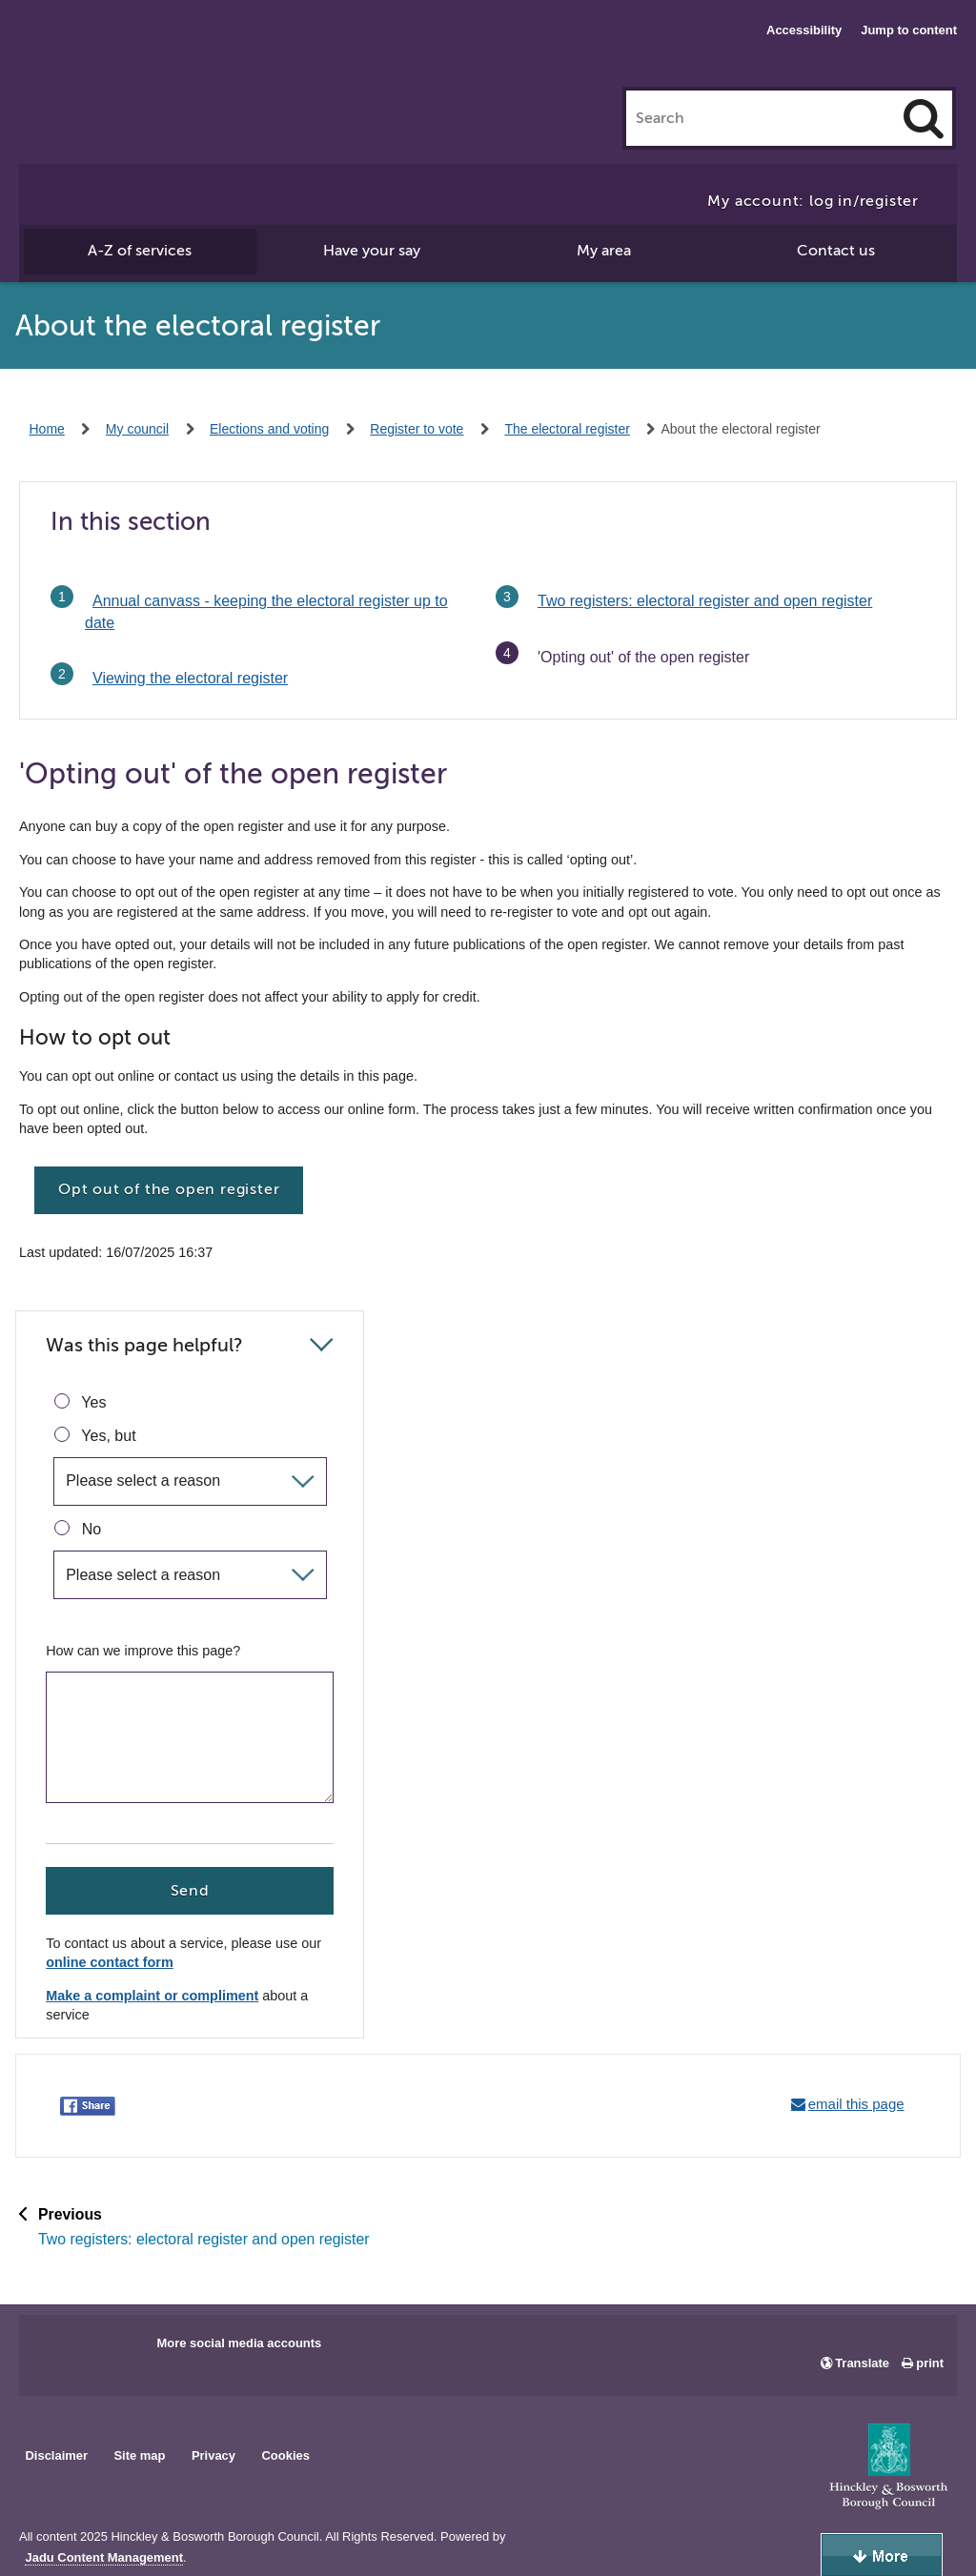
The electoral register (567, 428)
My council (137, 428)
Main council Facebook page (53, 2349)
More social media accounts (238, 2343)
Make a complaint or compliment (152, 1996)
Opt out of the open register (168, 1189)
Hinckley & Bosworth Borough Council (129, 52)
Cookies (286, 2455)
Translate (862, 2363)
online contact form (109, 1963)
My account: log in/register (813, 201)
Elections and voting (269, 428)
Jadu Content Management (104, 2558)
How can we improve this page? (143, 1650)
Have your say (371, 250)
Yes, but (94, 1435)
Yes (80, 1401)
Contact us (836, 250)
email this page (856, 2104)
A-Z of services (140, 250)
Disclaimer (56, 2455)
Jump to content (909, 30)
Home (47, 428)
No (77, 1528)
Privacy (213, 2455)
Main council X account (112, 2349)
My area (604, 250)
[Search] (924, 118)
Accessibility (804, 30)
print (930, 2363)
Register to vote (416, 428)
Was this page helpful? (144, 1345)
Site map (139, 2455)
